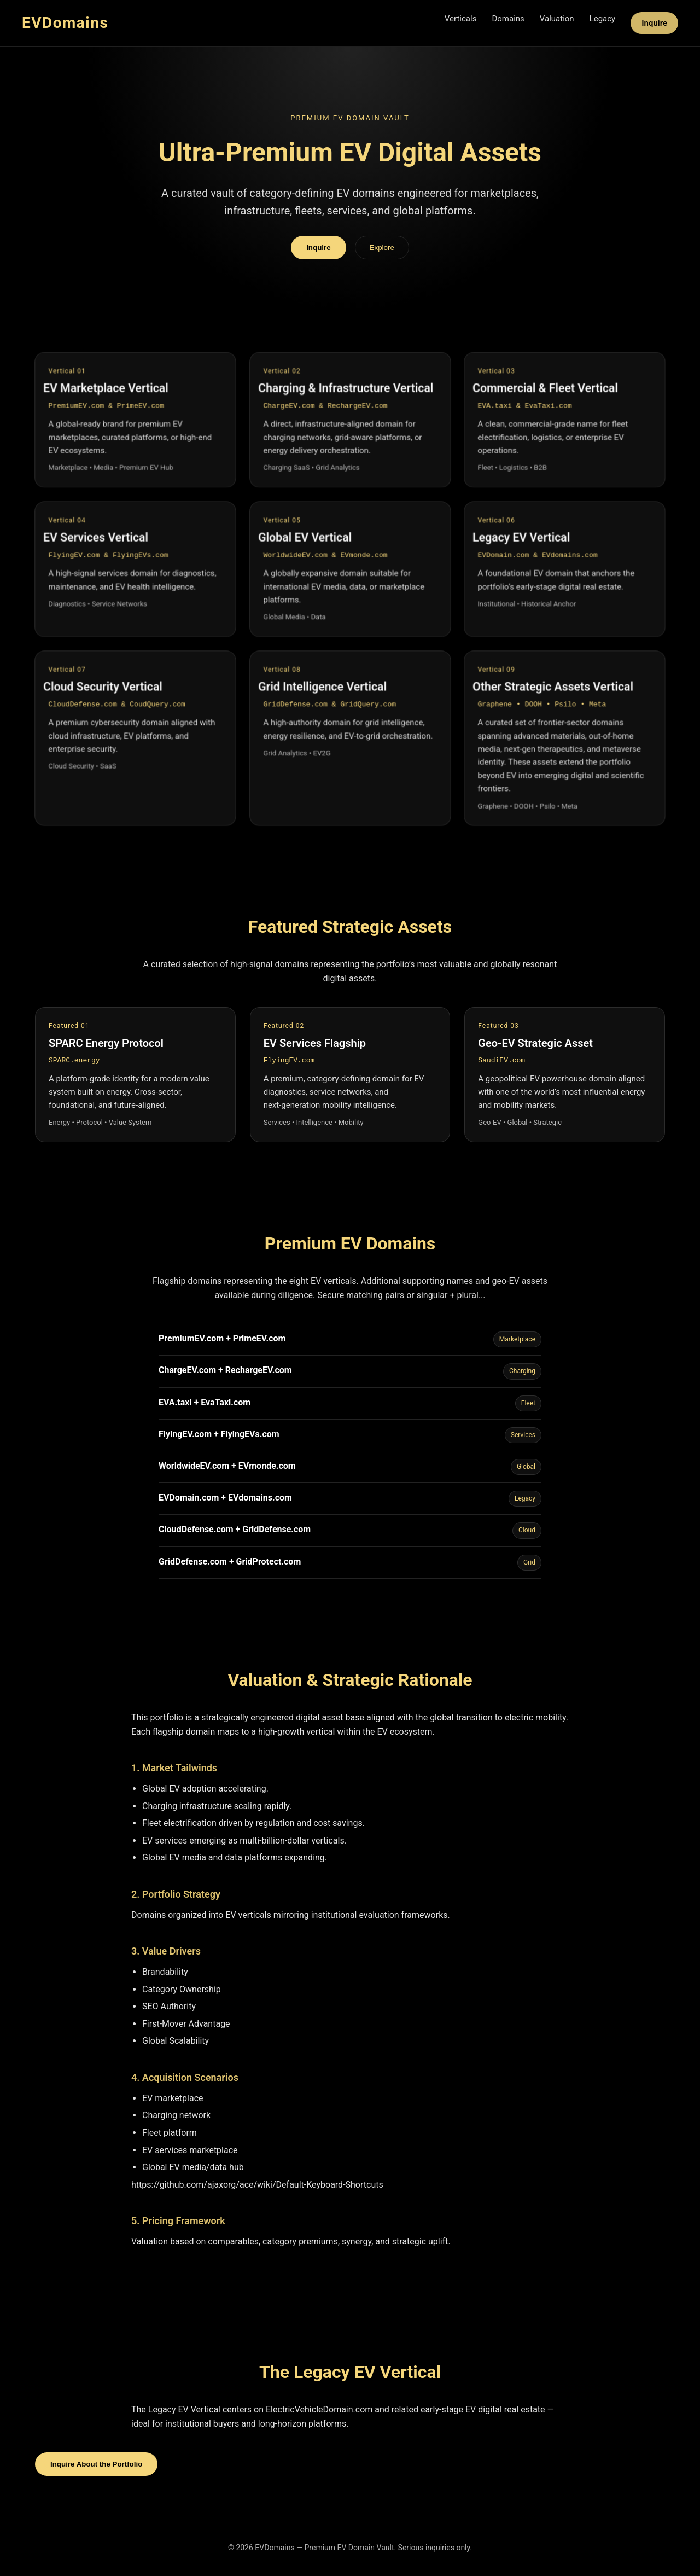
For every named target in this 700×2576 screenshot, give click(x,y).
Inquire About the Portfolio (96, 2464)
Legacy (603, 19)
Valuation (557, 19)
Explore (382, 247)
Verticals (461, 19)
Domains (508, 19)
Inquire (654, 23)
